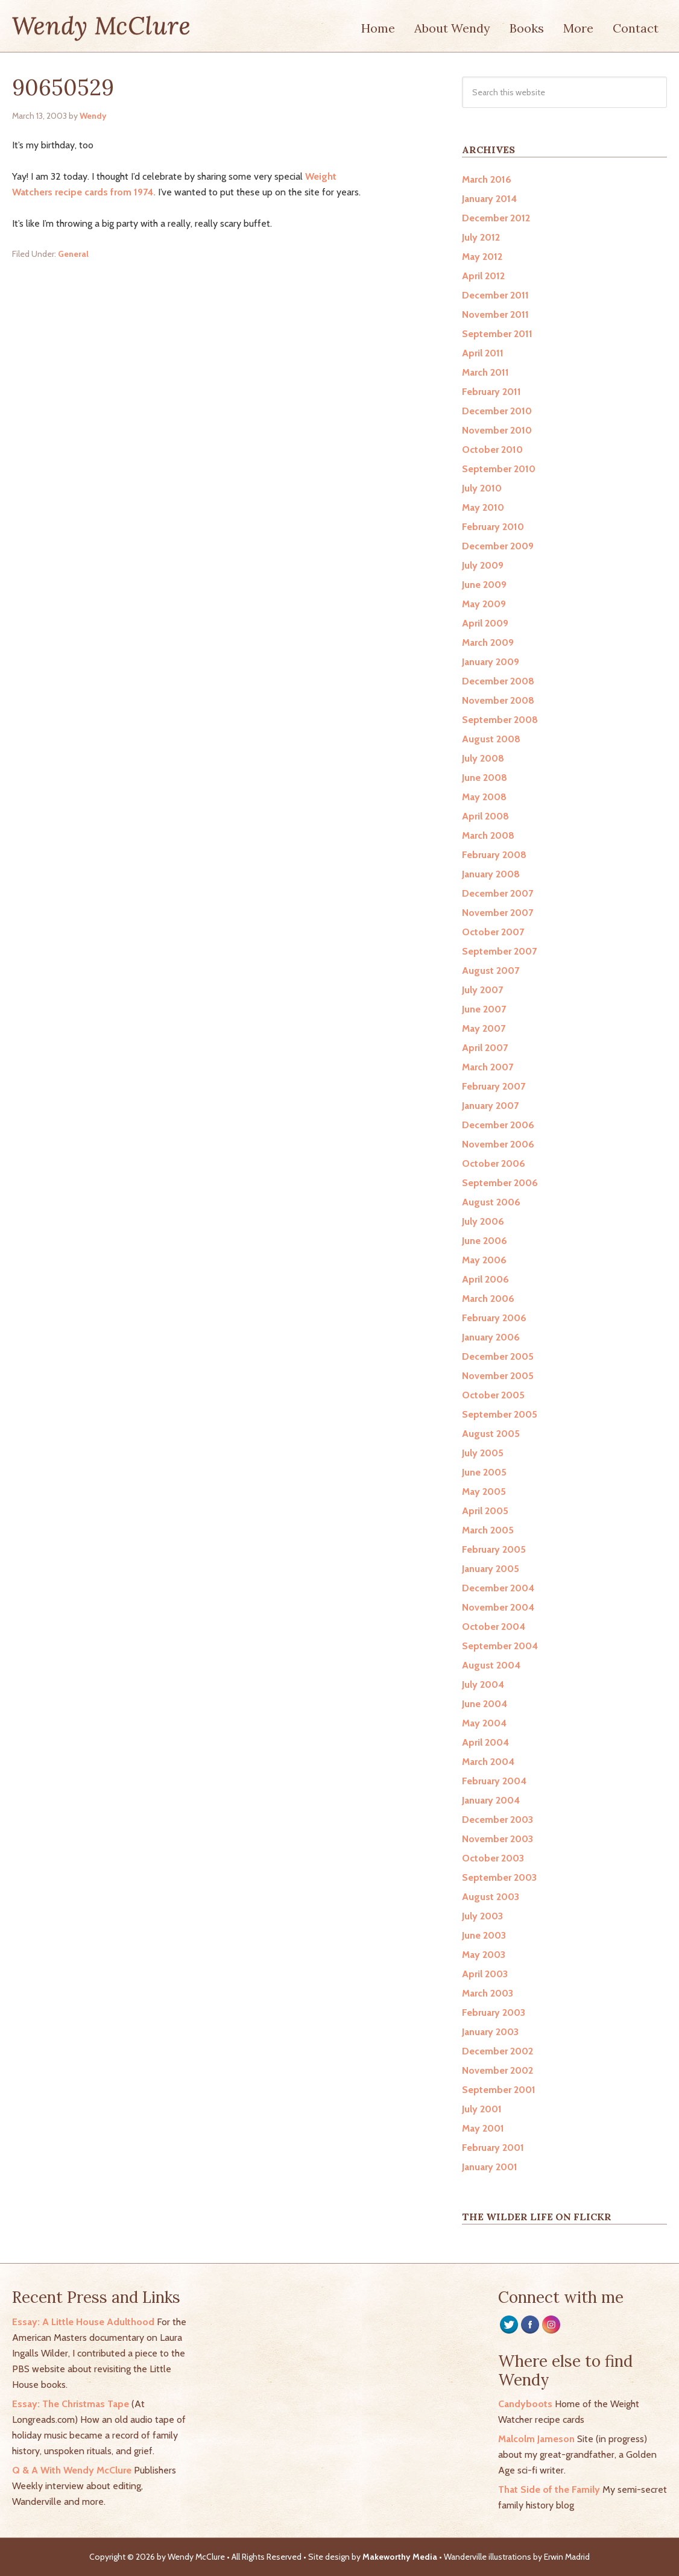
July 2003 (482, 1916)
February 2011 (491, 391)
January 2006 (491, 1337)
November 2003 (497, 1839)
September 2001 (498, 2089)
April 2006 (485, 1279)
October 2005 (493, 1395)
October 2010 (492, 449)
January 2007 (490, 1105)
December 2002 (497, 2051)
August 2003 (490, 1896)
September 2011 (497, 333)
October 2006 (493, 1163)
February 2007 (493, 1086)
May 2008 (484, 797)
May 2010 (483, 507)
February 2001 (493, 2147)
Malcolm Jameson (536, 2439)
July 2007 (482, 990)
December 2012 (496, 218)
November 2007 (497, 912)
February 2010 (493, 526)
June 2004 (484, 1703)
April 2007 (485, 1047)
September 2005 (499, 1414)
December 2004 (498, 1588)
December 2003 (497, 1819)
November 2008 (498, 700)
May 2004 (484, 1723)
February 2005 (494, 1549)
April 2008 (485, 816)
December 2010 (497, 411)
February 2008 (494, 854)
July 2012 (481, 237)
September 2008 (500, 719)
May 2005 (484, 1491)
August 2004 (491, 1665)
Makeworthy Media (399, 2556)
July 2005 (483, 1453)
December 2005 (498, 1356)
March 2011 (485, 372)
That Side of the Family (549, 2489)
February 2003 (493, 2012)
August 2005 (491, 1433)
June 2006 (484, 1240)
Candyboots (525, 2404)
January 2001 (489, 2167)
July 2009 (483, 565)
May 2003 (483, 1954)
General (73, 253)
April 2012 (483, 276)
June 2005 (484, 1472)
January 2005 (490, 1568)
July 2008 (483, 758)
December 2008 (498, 681)
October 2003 (493, 1858)
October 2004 (493, 1626)
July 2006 (483, 1221)
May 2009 (484, 604)
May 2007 (483, 1028)
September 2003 (499, 1877)
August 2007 (490, 970)
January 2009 (490, 662)
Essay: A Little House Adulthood (83, 2322)
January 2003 (490, 2032)
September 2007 (499, 951)
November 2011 (495, 314)
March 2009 (488, 642)
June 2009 (484, 584)
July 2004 (483, 1684)
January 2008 (491, 874)
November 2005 (498, 1375)
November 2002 (497, 2070)
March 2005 (488, 1530)
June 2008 (484, 777)
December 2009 (498, 546)
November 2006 (498, 1144)
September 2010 (498, 469)
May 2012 (482, 256)
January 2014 (489, 198)
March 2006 (488, 1298)
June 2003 (484, 1935)
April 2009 (485, 623)
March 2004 (488, 1761)
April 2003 (485, 1974)
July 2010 (482, 488)
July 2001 (482, 2109)
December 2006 (498, 1125)
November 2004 (498, 1607)
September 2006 (500, 1183)
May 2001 (483, 2128)
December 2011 (495, 295)
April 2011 (483, 353)
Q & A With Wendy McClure (71, 2470)
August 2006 (491, 1202)
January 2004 (491, 1800)
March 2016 (486, 179)
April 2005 (485, 1511)
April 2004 (485, 1742)
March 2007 (487, 1067)
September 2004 (500, 1646)
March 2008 (488, 835)
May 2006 (484, 1260)
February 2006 (494, 1318)
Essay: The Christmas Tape (70, 2404)
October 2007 (493, 932)
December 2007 (497, 893)
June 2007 (484, 1009)
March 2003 (487, 1993)
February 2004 (494, 1781)
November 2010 (497, 430)
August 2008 (491, 739)
